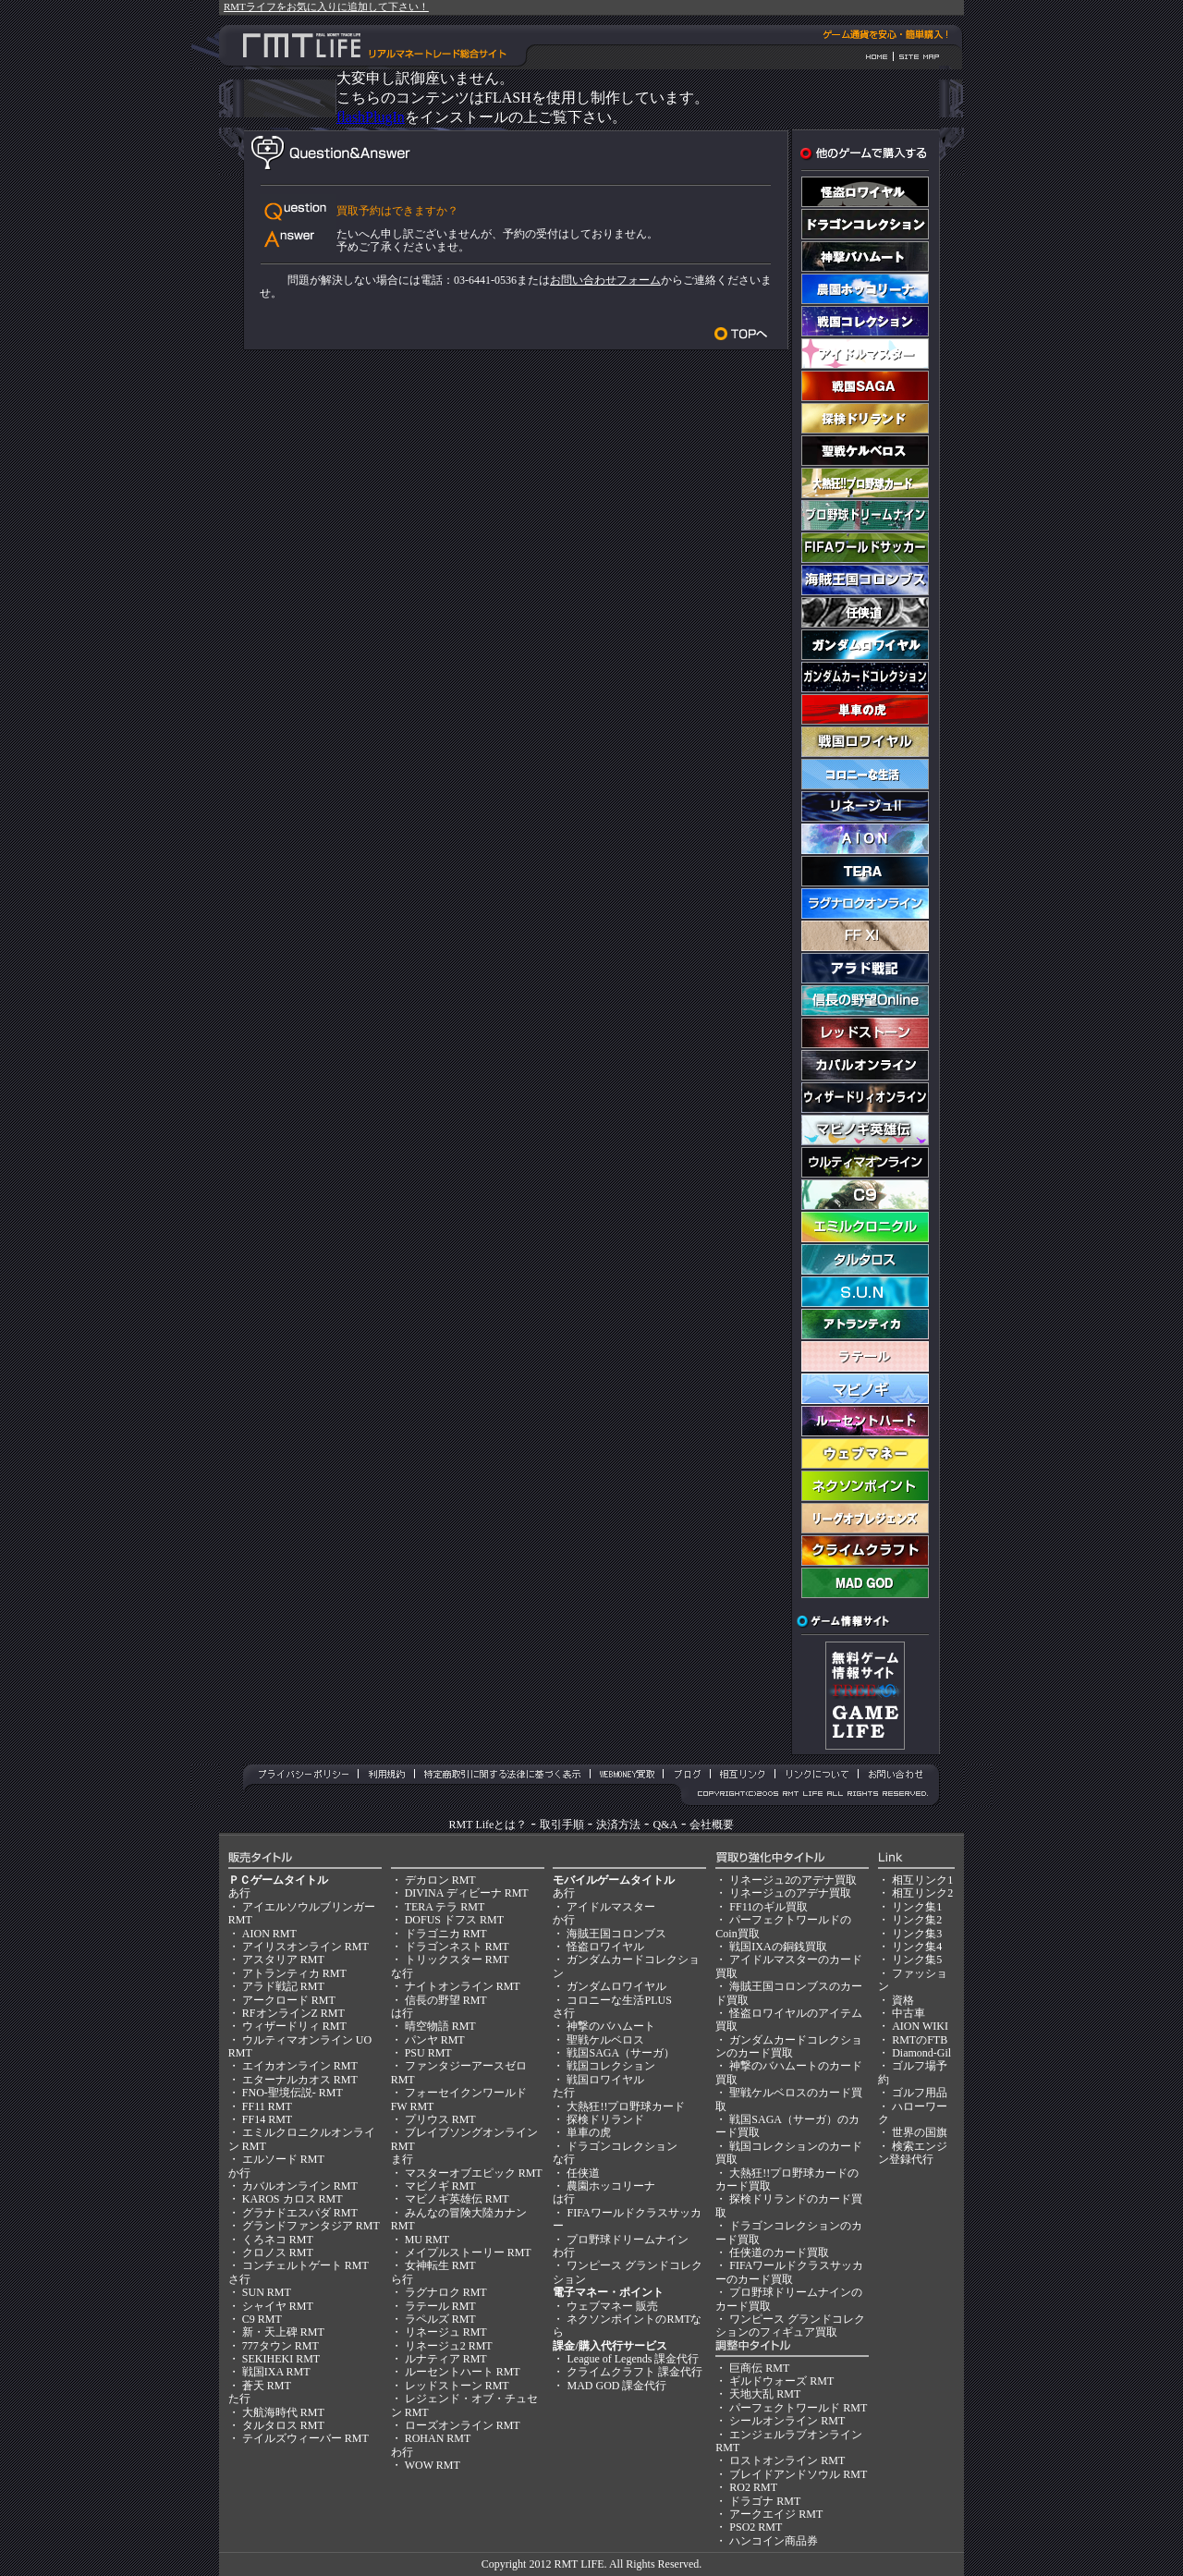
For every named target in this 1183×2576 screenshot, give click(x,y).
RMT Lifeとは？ (488, 1824)
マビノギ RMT (440, 2185)
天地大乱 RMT (764, 2393)
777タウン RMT (280, 2345)
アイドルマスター (611, 1906)
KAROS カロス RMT (292, 2198)
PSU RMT (428, 2052)
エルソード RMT (283, 2159)
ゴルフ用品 (919, 2092)
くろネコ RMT (277, 2239)
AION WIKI (920, 2026)
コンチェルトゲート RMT (305, 2265)
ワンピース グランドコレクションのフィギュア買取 (790, 2325)
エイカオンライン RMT (300, 2065)
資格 (903, 2000)
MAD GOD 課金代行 (616, 2385)
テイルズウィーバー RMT (305, 2438)
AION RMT (269, 1933)
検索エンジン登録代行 (912, 2153)
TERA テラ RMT (445, 1906)
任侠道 (583, 2173)
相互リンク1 (922, 1880)
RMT (566, 2564)
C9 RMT (262, 2319)
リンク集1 (917, 1906)
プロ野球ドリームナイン (628, 2239)
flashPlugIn (370, 117)
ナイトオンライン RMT (462, 1986)
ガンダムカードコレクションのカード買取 (788, 2046)
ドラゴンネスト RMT (457, 1946)
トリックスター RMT (457, 1959)
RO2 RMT (753, 2487)
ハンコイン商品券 (773, 2540)
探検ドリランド (605, 2119)
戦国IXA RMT (276, 2371)
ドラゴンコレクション (622, 2146)
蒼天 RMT (266, 2385)
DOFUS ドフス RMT (454, 1919)
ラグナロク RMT (446, 2292)
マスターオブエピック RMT (474, 2173)
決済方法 (618, 1824)
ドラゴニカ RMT (446, 1933)
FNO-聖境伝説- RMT (292, 2092)
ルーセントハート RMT (462, 2371)
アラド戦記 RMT (283, 1986)
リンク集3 (917, 1933)
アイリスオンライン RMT (305, 1946)
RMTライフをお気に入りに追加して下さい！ (326, 6)
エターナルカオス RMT (300, 2079)
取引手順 (562, 1824)
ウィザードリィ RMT (294, 2026)
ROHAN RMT (438, 2438)
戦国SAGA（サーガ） (621, 2052)
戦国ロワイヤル (605, 2079)
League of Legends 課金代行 (633, 2358)
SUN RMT (266, 2292)
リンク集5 (917, 1959)
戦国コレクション (611, 2065)
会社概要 (711, 1824)
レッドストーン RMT (457, 2385)
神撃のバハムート (611, 2026)
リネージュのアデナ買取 (790, 1892)
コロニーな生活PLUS (619, 2000)
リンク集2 (917, 1919)
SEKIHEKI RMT (281, 2358)
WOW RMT (432, 2465)
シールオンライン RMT (787, 2420)
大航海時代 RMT (283, 2412)
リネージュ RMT (446, 2332)
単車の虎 (589, 2132)
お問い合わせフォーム (605, 280)
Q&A (664, 1824)
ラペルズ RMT (440, 2319)
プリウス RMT (440, 2119)
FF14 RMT (267, 2119)
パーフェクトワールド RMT (798, 2407)
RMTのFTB (919, 2039)
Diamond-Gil (921, 2052)
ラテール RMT (440, 2306)
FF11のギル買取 (768, 1906)
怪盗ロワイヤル (605, 1946)
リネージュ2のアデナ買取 (793, 1880)
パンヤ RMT (435, 2039)
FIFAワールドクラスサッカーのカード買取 (789, 2272)
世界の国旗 (919, 2132)
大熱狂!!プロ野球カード (626, 2106)
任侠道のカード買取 (779, 2252)
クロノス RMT (277, 2252)
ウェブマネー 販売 (612, 2306)
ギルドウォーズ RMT (781, 2381)
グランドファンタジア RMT (311, 2225)
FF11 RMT (267, 2106)
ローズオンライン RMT (462, 2425)
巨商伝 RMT (759, 2368)
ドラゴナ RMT (764, 2501)
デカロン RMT (440, 1880)
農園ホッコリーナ (611, 2185)
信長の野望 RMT (446, 2000)
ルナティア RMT (446, 2358)
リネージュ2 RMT (449, 2345)
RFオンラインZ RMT (293, 2013)
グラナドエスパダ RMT (300, 2212)
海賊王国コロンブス (616, 1933)
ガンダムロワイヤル (616, 1986)
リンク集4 (917, 1946)
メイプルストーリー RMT (468, 2252)
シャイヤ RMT (277, 2306)
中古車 (908, 2013)
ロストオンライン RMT (787, 2460)
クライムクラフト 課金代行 (634, 2371)
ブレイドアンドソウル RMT (798, 2474)
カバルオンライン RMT (300, 2185)
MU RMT (427, 2239)
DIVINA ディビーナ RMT (467, 1892)
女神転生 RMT (440, 2265)
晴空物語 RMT (440, 2026)
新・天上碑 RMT (283, 2332)
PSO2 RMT (755, 2527)
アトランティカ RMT (294, 1973)
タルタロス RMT (283, 2425)
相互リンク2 (922, 1892)
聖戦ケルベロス (605, 2039)
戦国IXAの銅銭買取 (777, 1946)
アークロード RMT (288, 2000)
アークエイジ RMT (776, 2514)
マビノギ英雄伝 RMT (457, 2198)
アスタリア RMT (283, 1959)
